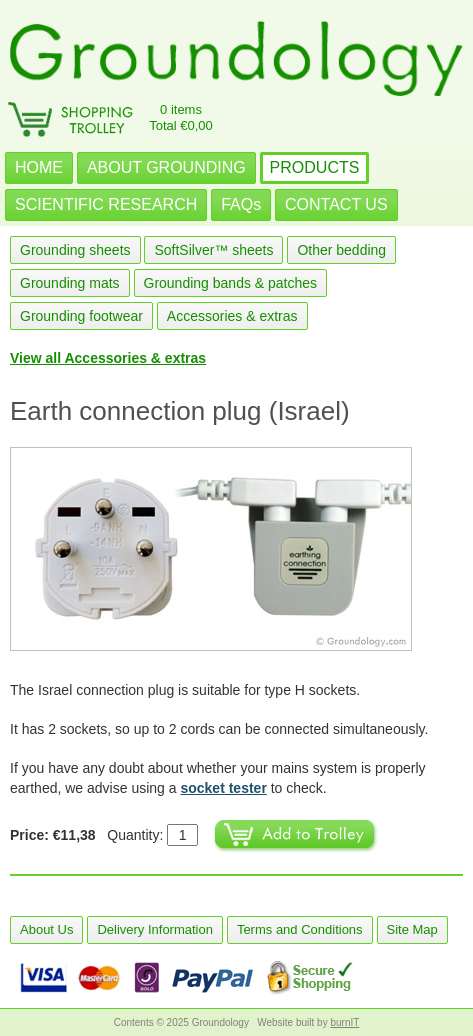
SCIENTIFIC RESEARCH (106, 204)
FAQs (241, 204)
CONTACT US (336, 204)
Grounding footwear (81, 316)
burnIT (344, 1022)
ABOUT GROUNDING (166, 167)
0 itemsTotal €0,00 (181, 117)
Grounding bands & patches (231, 283)
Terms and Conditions (300, 929)
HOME (39, 167)
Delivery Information (155, 929)
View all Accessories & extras (108, 358)
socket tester (223, 788)
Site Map (412, 929)
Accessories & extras (232, 316)
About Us (46, 929)
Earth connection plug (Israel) (180, 411)
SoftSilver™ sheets (213, 250)
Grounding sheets (75, 250)
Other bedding (341, 250)
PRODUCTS (315, 167)
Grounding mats (70, 283)
